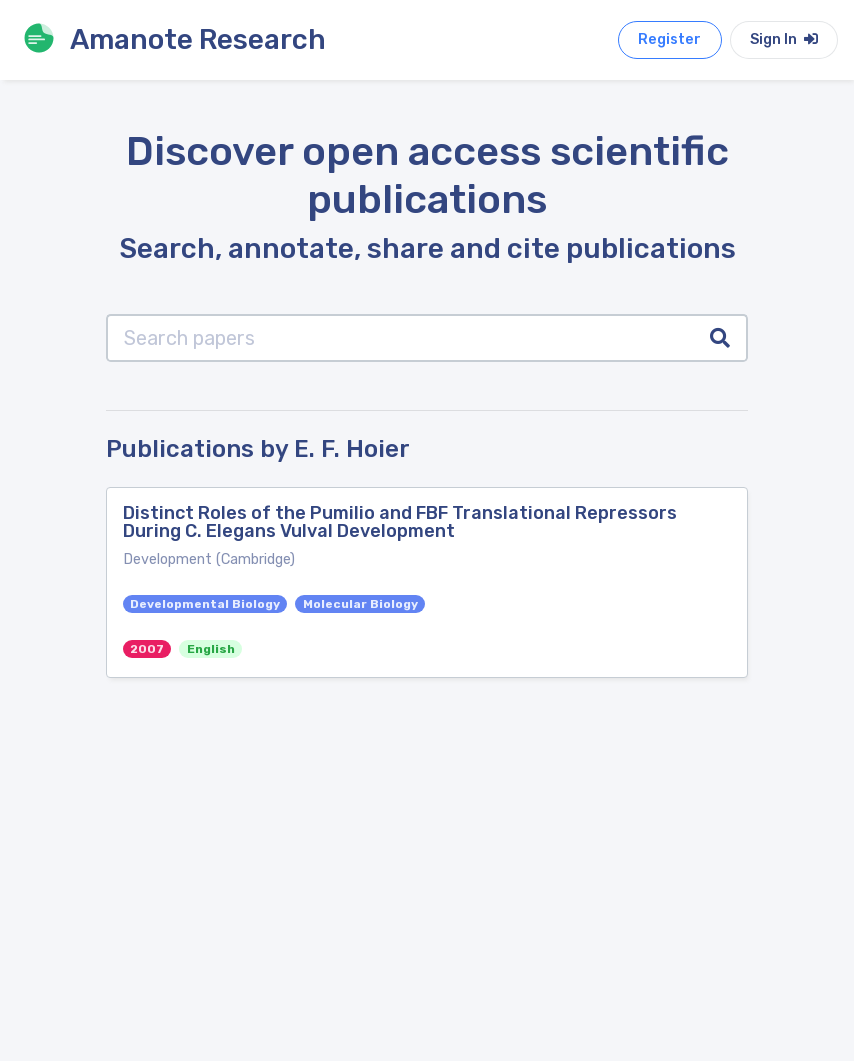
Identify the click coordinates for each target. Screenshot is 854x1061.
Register (669, 39)
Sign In (784, 39)
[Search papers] (400, 338)
